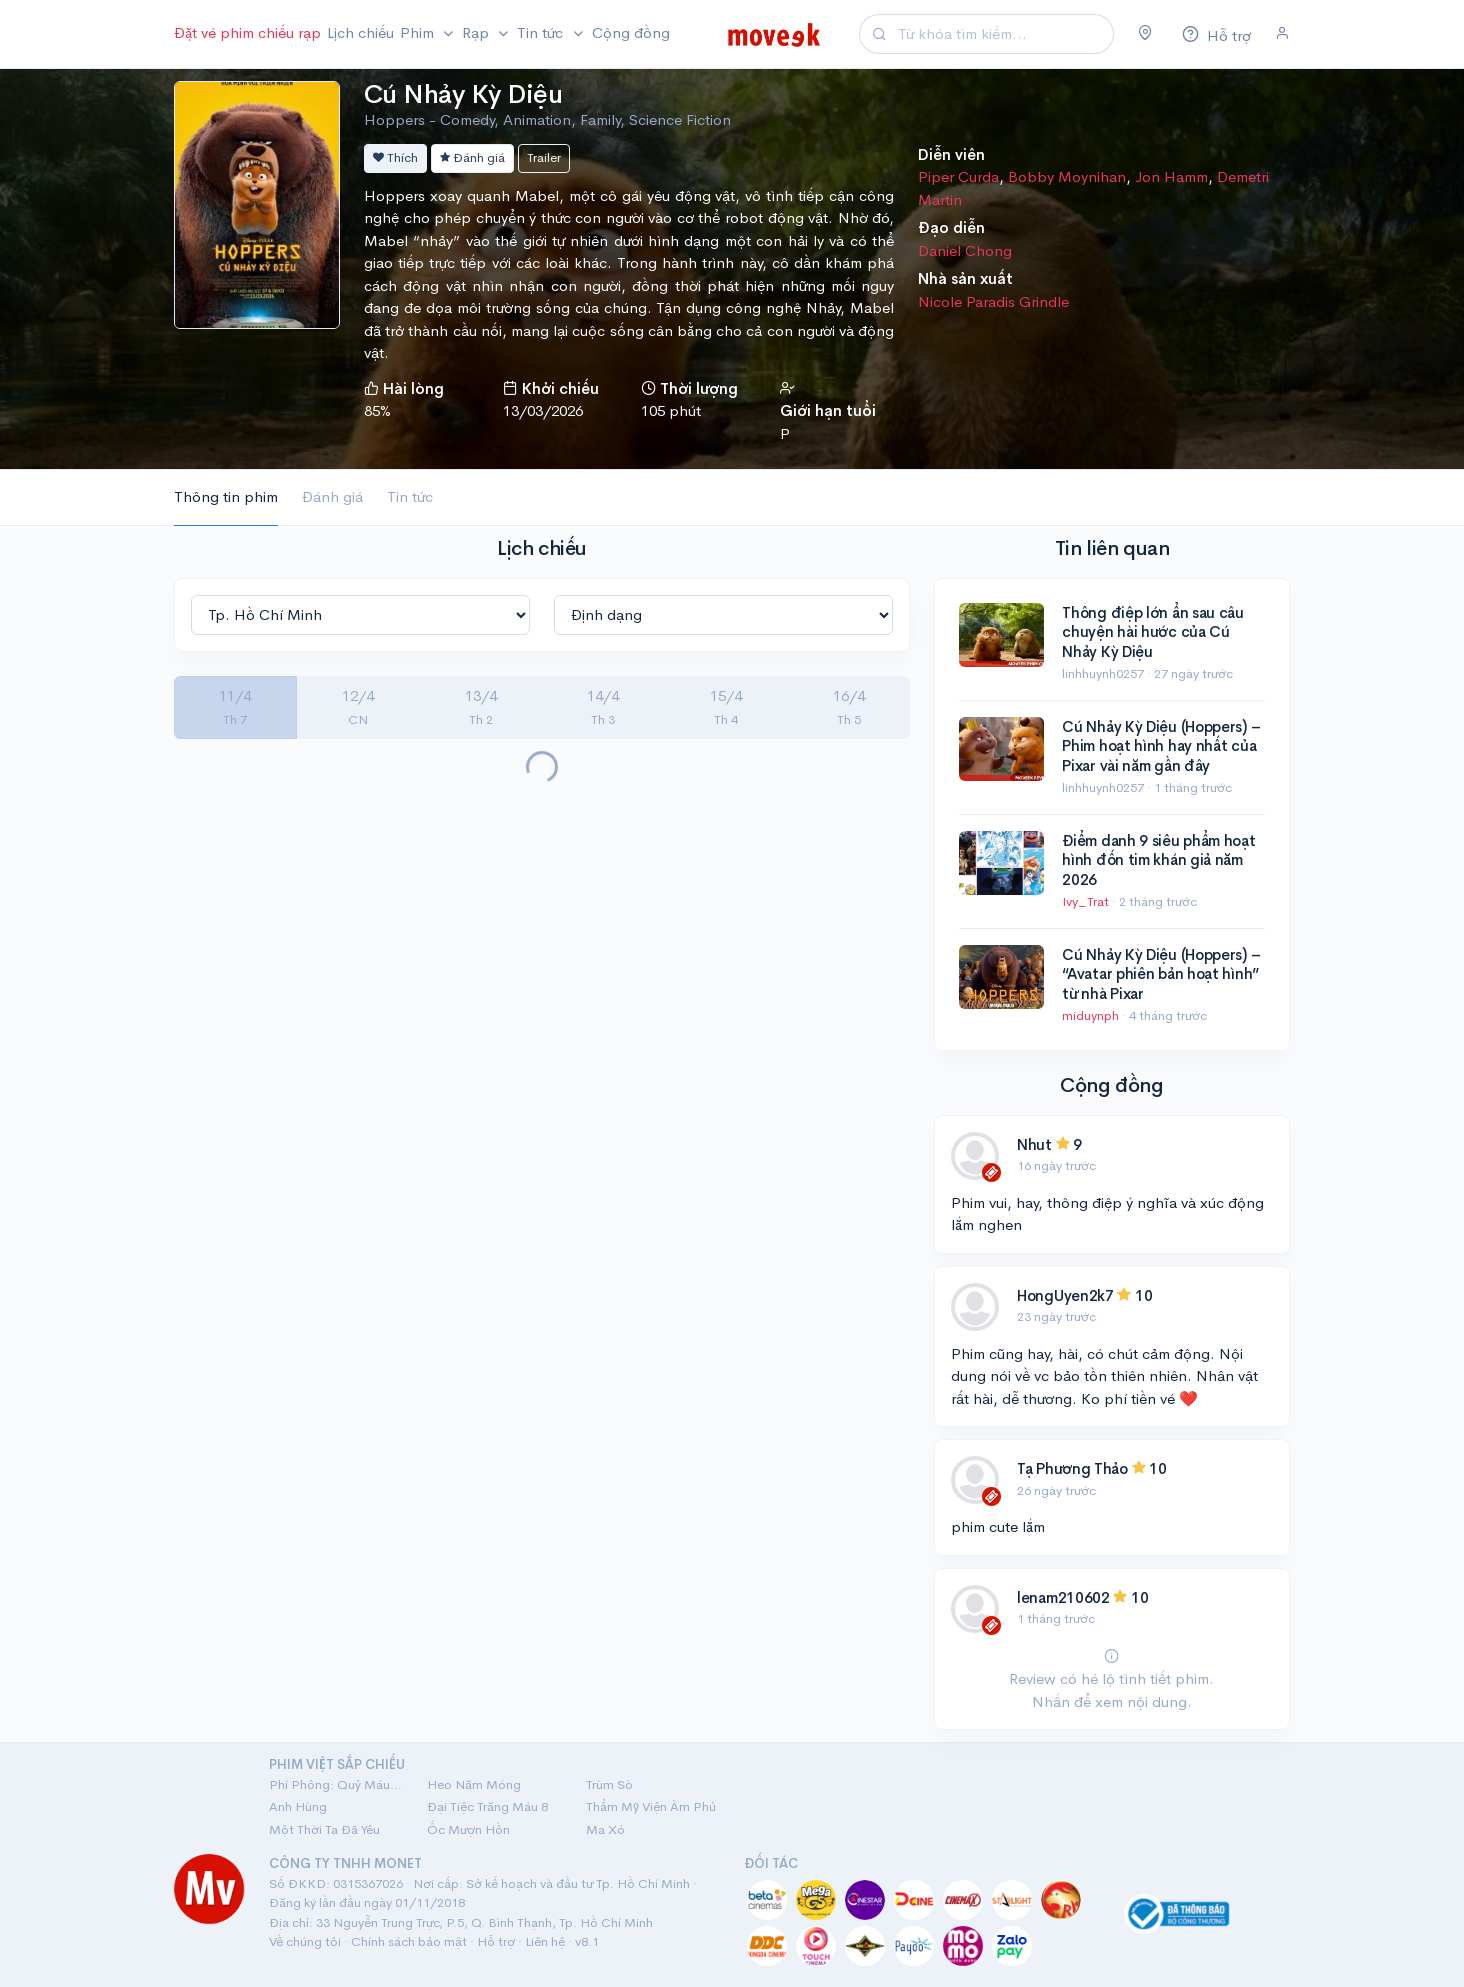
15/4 (726, 707)
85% (377, 410)
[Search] (1003, 34)
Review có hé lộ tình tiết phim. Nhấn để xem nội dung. (1111, 1679)
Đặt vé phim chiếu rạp (247, 32)
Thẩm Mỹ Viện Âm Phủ (651, 1806)
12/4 (358, 707)
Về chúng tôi (305, 1941)
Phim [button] (419, 32)
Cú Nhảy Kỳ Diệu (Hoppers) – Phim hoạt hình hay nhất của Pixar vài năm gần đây (1161, 746)
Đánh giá (472, 157)
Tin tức (410, 496)
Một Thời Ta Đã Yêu (324, 1829)
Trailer (544, 157)
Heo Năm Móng (474, 1784)
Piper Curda (958, 176)
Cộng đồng (631, 32)
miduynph (1092, 1015)
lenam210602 (1063, 1597)
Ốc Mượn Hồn (468, 1829)
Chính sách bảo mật (409, 1941)
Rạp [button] (477, 32)
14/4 (603, 707)
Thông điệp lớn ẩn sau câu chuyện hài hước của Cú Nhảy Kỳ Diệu (1153, 632)
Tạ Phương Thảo (1074, 1468)
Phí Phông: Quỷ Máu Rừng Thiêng (336, 1784)
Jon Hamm (1171, 176)
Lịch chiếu (360, 32)
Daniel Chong (965, 250)
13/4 (481, 707)
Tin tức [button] (542, 32)
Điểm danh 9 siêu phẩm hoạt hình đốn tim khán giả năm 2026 (1158, 860)
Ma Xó (605, 1829)
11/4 (235, 707)
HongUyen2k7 (1065, 1295)
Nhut (1034, 1144)
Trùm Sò (609, 1784)
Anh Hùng (298, 1806)
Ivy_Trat (1087, 901)
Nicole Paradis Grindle (993, 301)
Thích (395, 157)
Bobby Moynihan (1067, 176)
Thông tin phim (226, 496)
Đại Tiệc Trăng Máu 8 (487, 1806)
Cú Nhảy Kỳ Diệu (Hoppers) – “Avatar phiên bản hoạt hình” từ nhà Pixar (1161, 974)
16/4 (849, 707)
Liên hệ (545, 1941)
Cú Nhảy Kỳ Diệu (463, 94)
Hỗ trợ (496, 1941)
